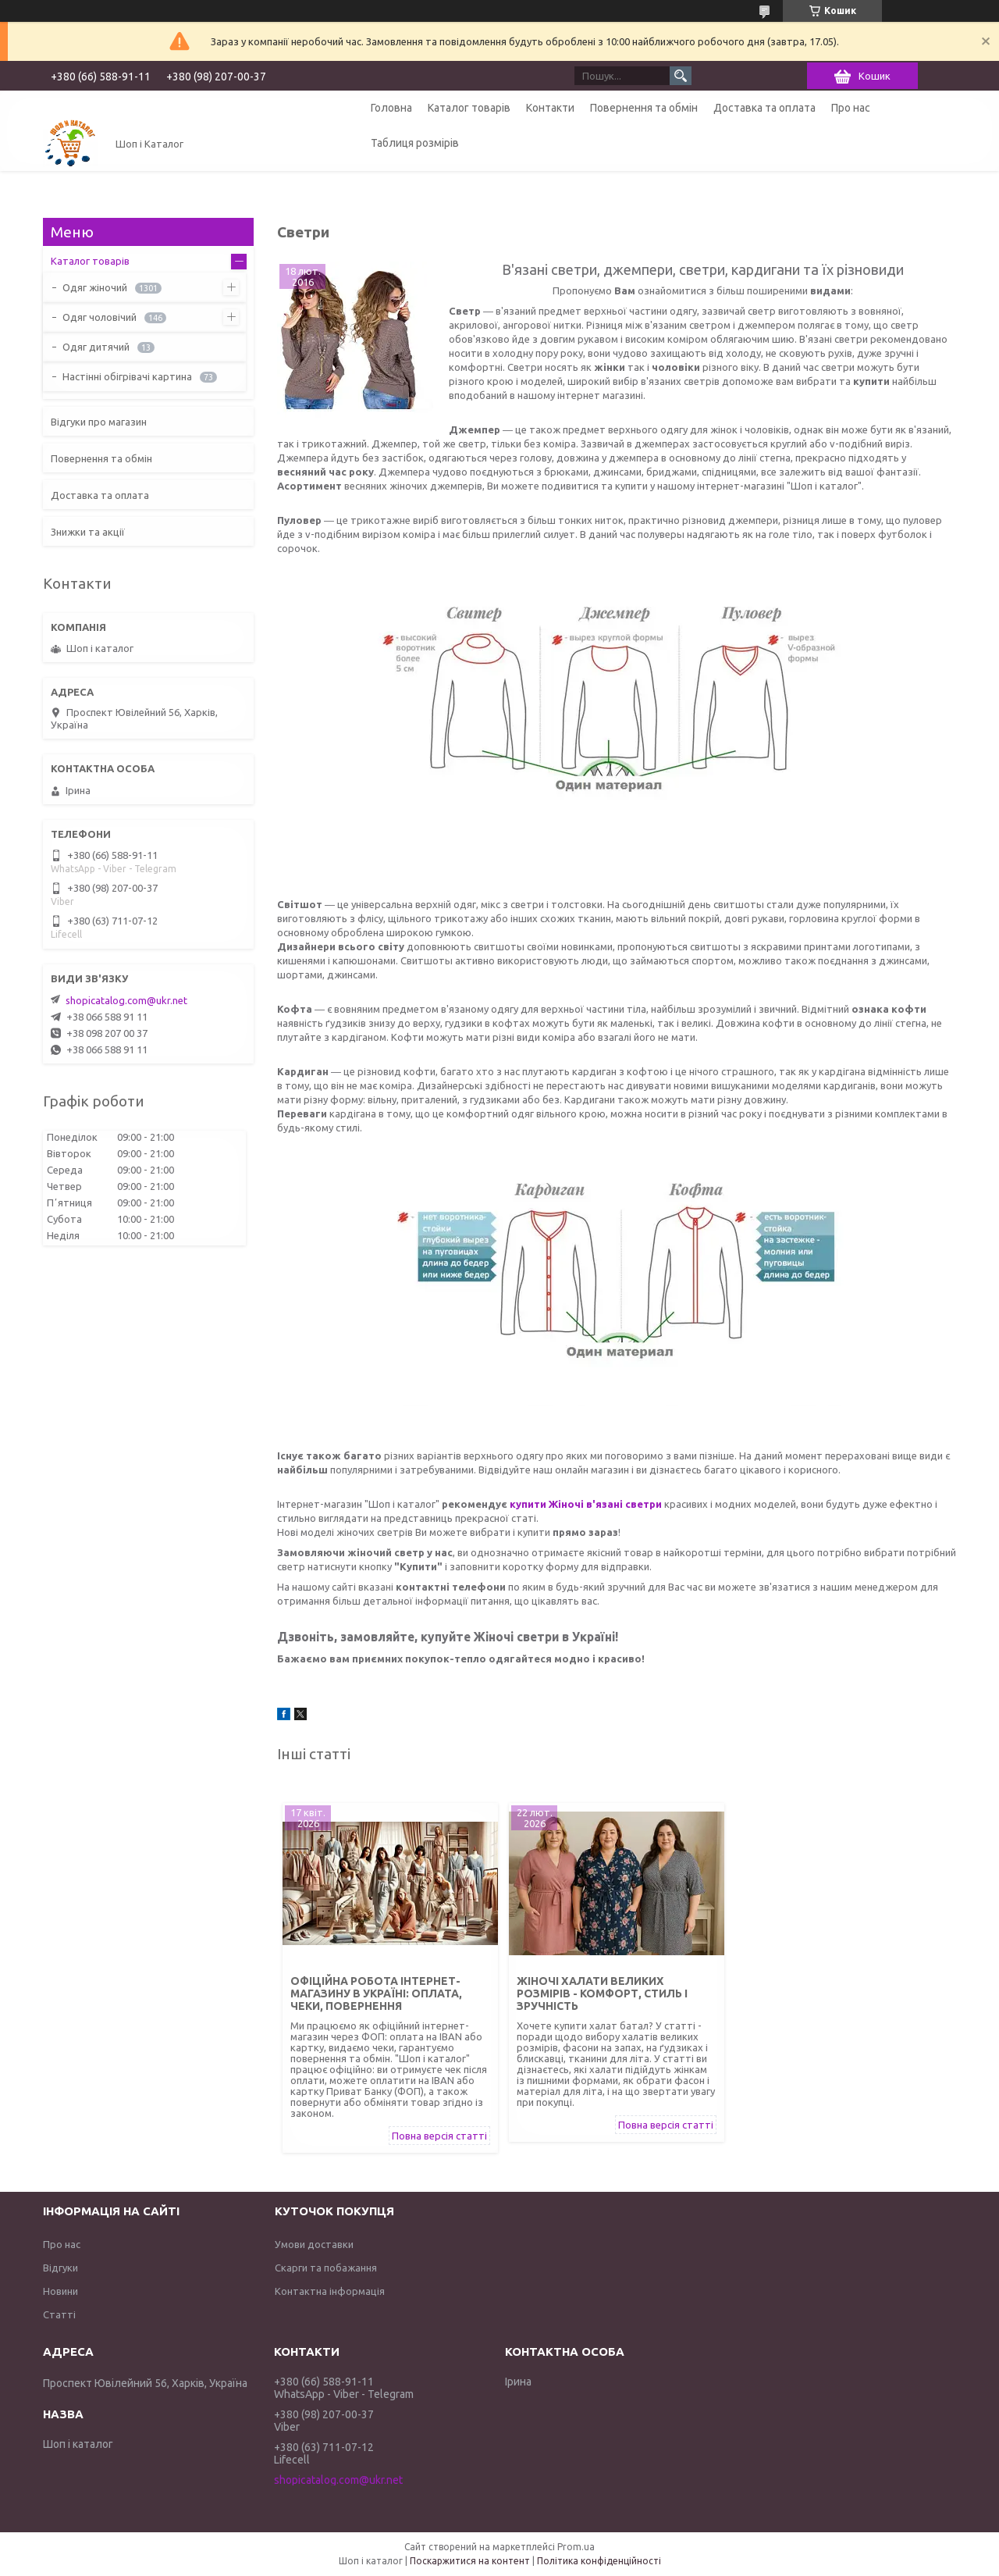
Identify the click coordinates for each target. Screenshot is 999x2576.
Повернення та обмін (644, 108)
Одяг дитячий (96, 346)
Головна (391, 108)
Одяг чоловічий (99, 317)
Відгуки (60, 2267)
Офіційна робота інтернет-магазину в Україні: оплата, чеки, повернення (376, 1993)
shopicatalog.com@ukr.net (126, 1000)
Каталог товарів (469, 108)
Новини (60, 2291)
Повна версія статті (439, 2135)
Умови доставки (314, 2244)
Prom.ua (576, 2547)
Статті (59, 2314)
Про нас (850, 108)
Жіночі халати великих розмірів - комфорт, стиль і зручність (602, 1993)
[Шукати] (680, 75)
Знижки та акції (88, 531)
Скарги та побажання (326, 2267)
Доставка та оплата (764, 108)
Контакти (550, 108)
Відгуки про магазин (99, 421)
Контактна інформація (330, 2291)
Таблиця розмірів (415, 143)
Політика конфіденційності (599, 2561)
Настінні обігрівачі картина (127, 376)
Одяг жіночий (94, 287)
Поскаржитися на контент (470, 2561)
